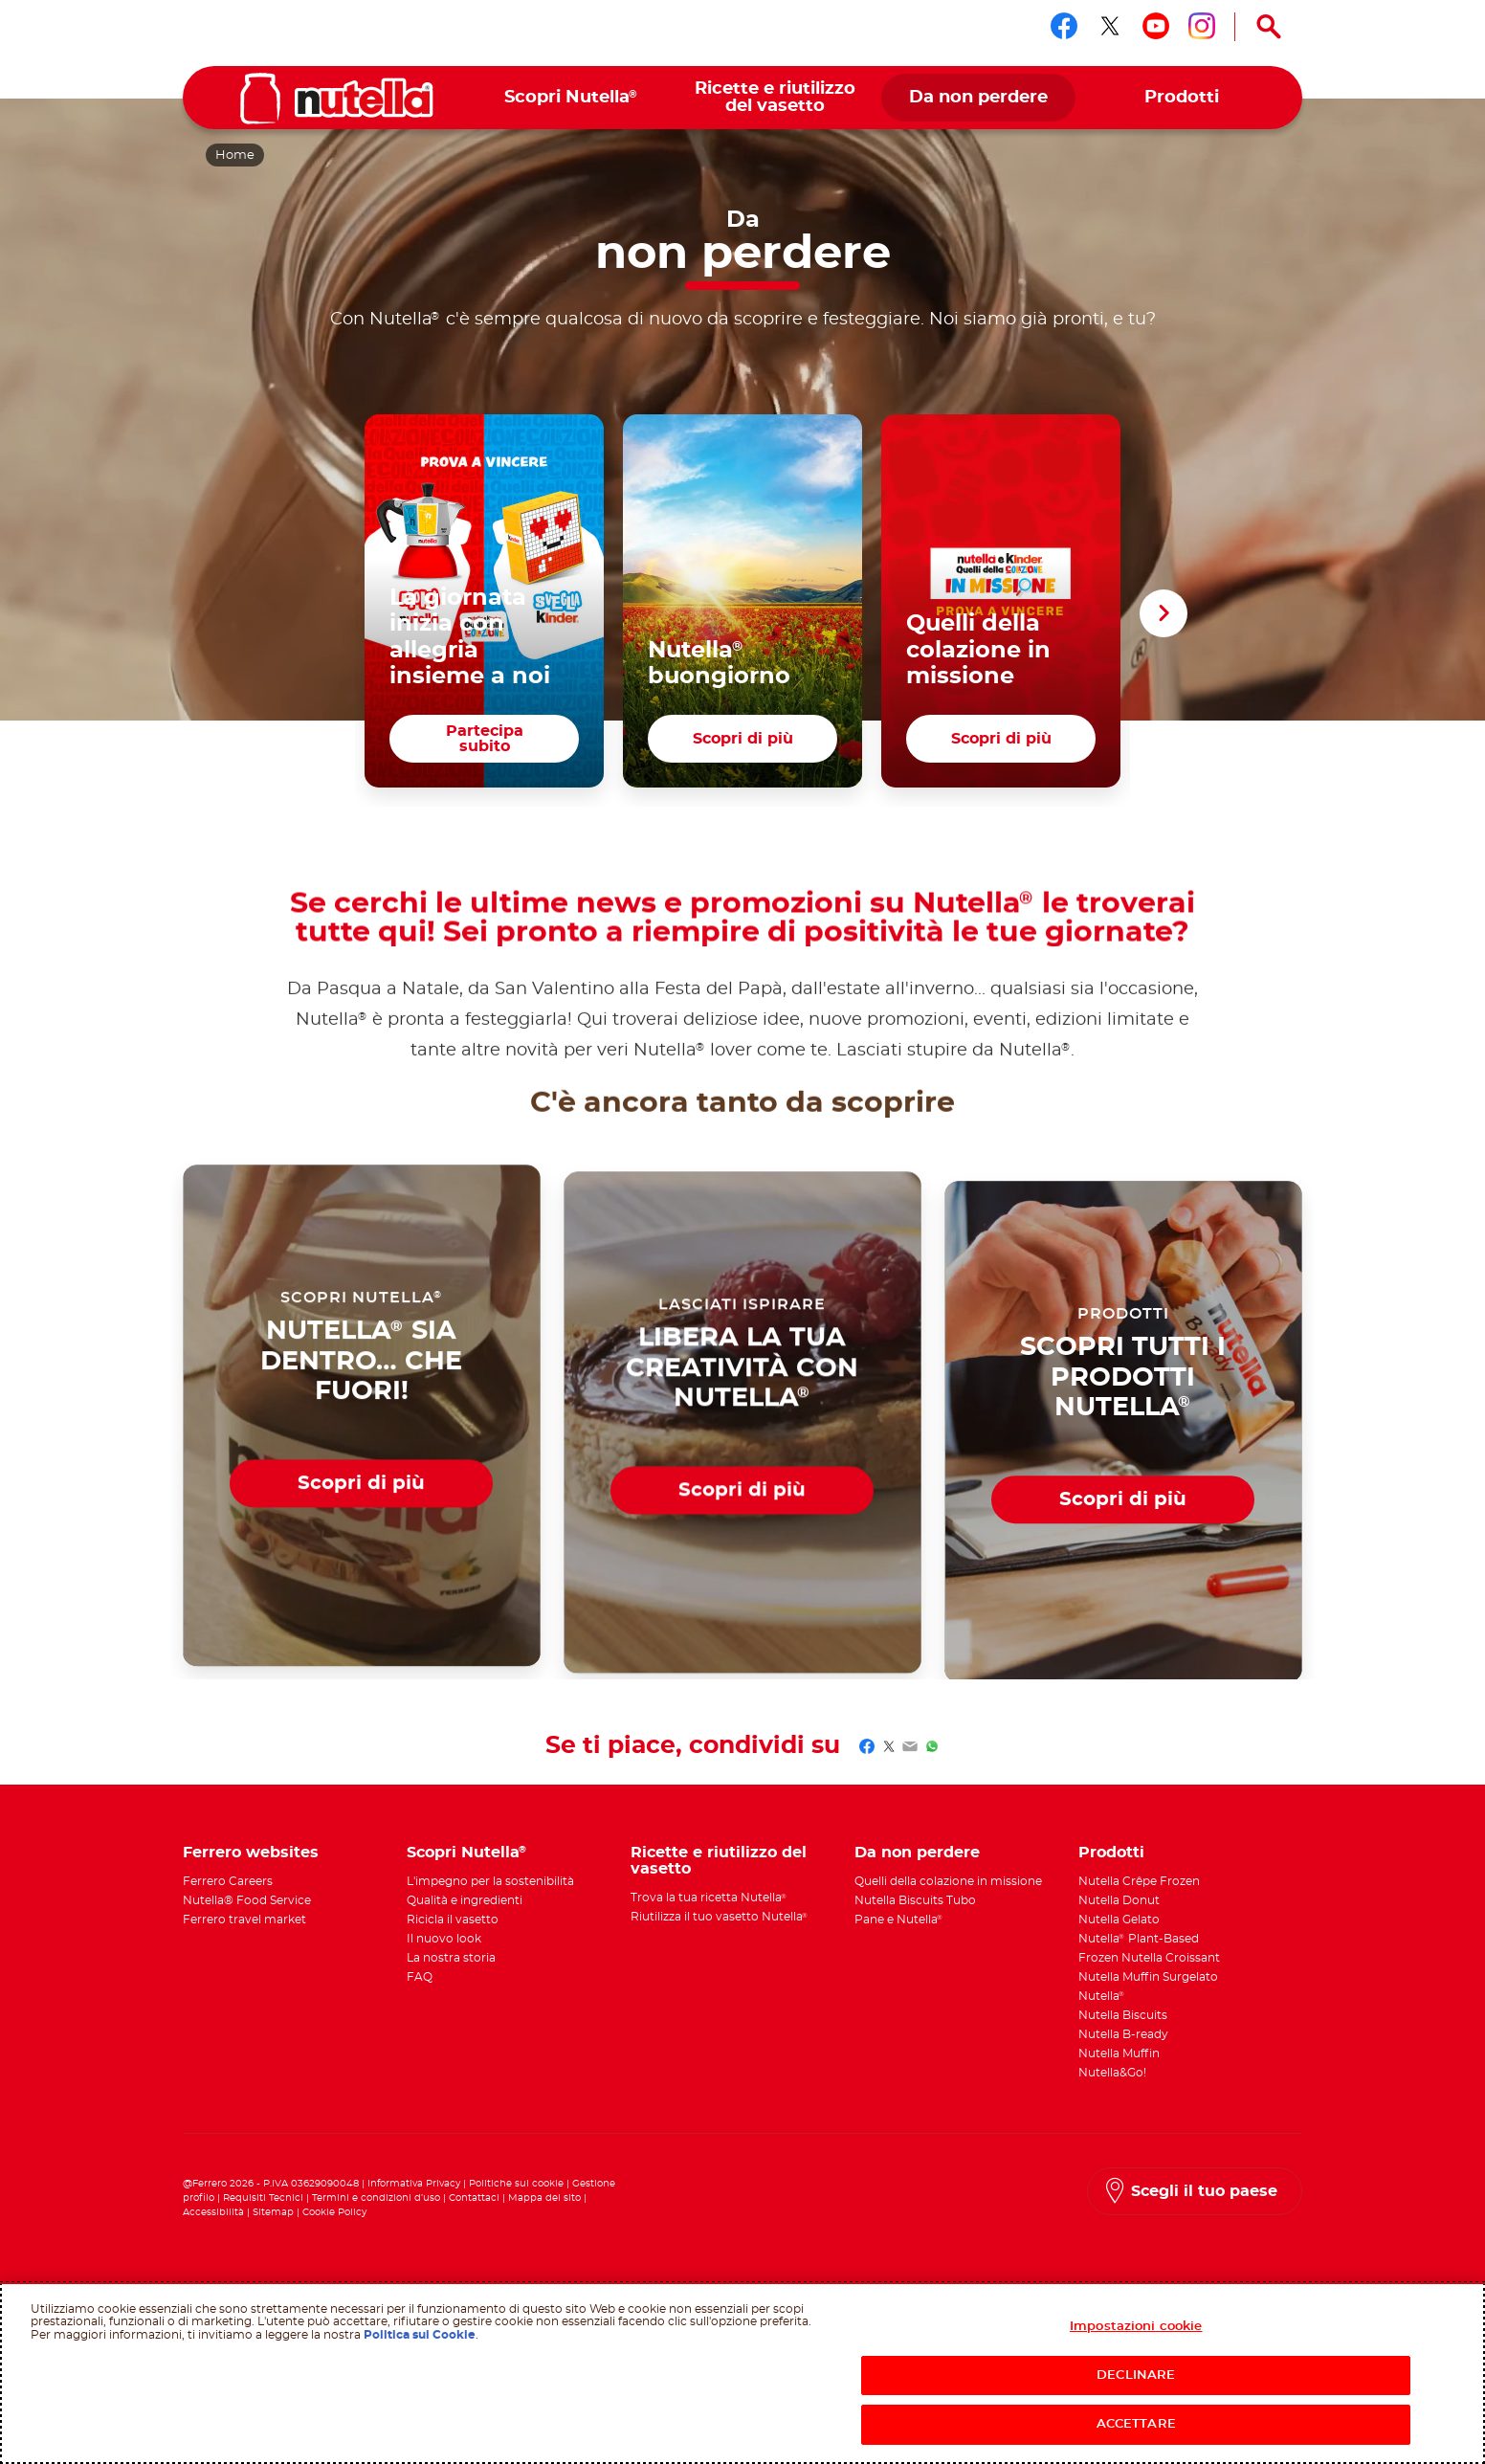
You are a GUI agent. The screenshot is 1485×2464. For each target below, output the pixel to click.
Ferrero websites (251, 1852)
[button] (1163, 613)
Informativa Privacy (413, 2183)
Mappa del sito (546, 2198)
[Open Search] (1268, 26)
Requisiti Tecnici (263, 2198)
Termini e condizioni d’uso (376, 2198)
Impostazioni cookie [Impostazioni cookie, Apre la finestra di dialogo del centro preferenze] (1136, 2326)
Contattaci (474, 2198)
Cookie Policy (334, 2212)
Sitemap (273, 2212)
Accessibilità (213, 2212)
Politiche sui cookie (516, 2183)
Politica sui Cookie (420, 2335)
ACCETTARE (1136, 2424)
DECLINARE (1136, 2375)
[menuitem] (572, 98)
